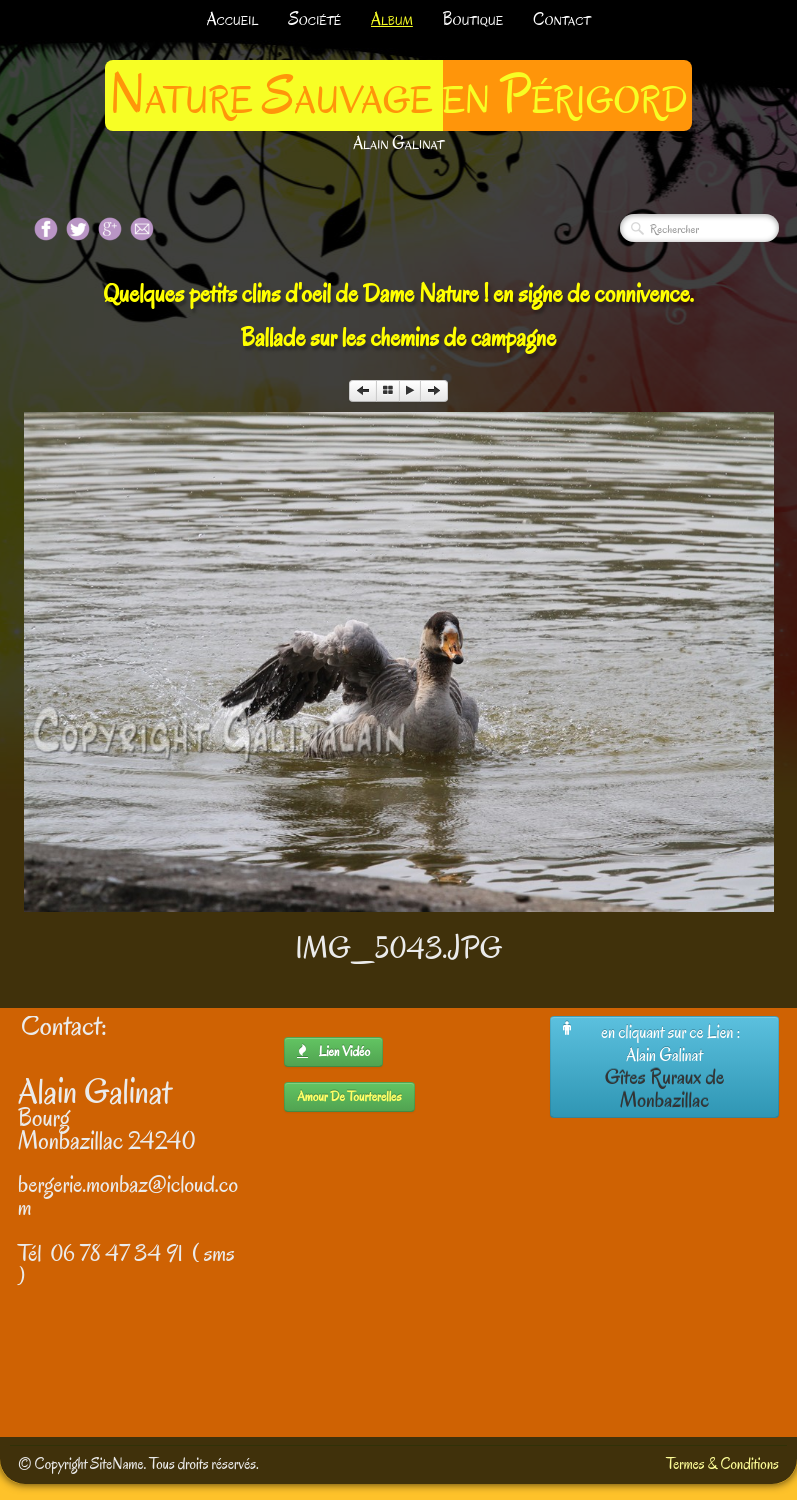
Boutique (473, 19)
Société (314, 19)
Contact (561, 19)
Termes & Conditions (722, 1464)
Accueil (233, 19)
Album (392, 19)
